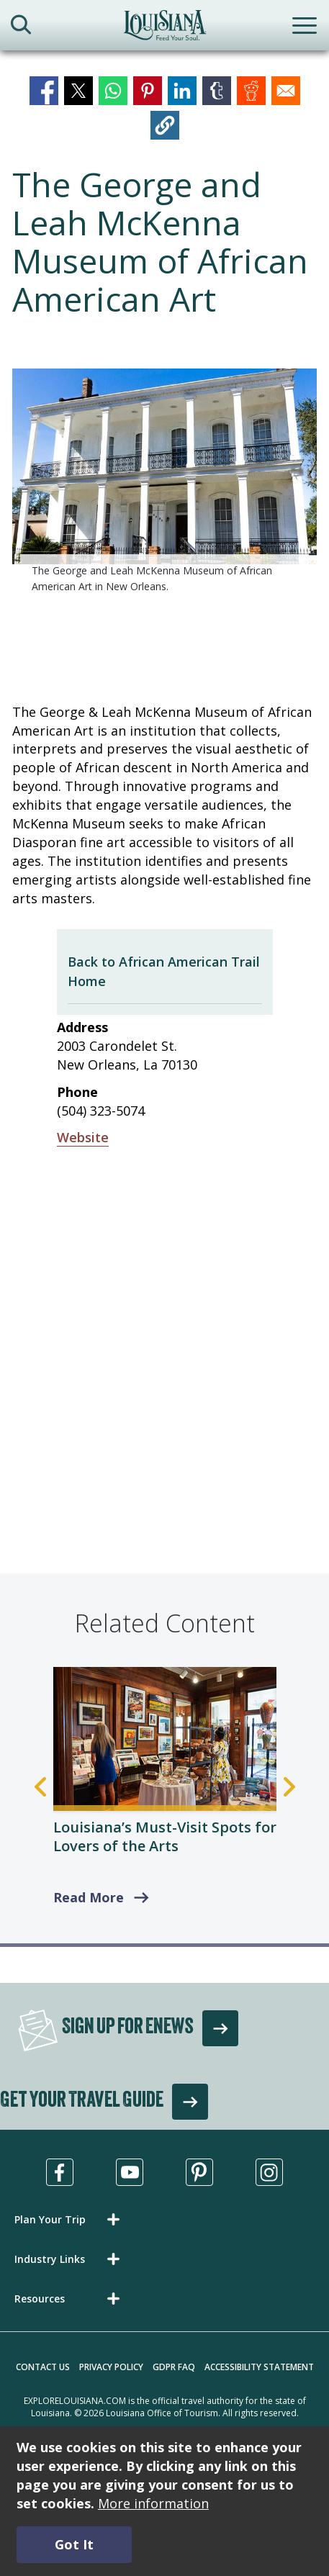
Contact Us (43, 2367)
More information (153, 2503)
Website (83, 1137)
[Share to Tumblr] (216, 90)
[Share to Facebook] (44, 90)
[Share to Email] (285, 90)
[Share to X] (78, 90)
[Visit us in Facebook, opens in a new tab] (59, 2172)
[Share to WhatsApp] (113, 90)
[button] (164, 125)
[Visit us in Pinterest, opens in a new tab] (199, 2172)
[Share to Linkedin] (182, 90)
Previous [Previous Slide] (40, 1787)
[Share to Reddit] (251, 90)
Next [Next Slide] (289, 1787)
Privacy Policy (111, 2367)
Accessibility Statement (259, 2367)
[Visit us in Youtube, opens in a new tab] (129, 2172)
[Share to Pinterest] (147, 90)
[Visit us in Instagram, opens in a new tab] (269, 2172)
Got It (74, 2544)
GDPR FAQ (174, 2367)
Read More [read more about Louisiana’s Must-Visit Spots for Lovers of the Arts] (88, 1897)
